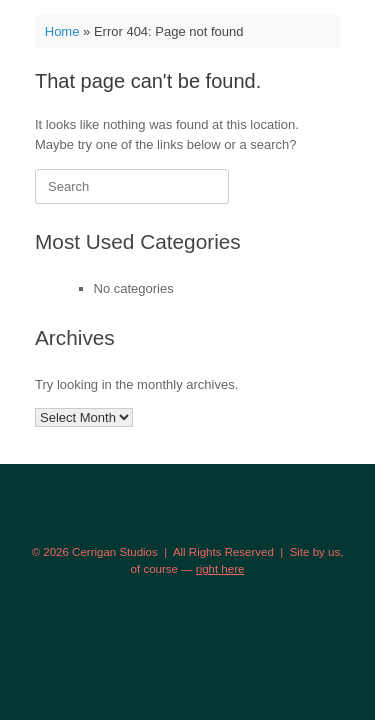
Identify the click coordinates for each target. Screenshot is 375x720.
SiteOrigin (173, 612)
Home (62, 31)
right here (220, 569)
